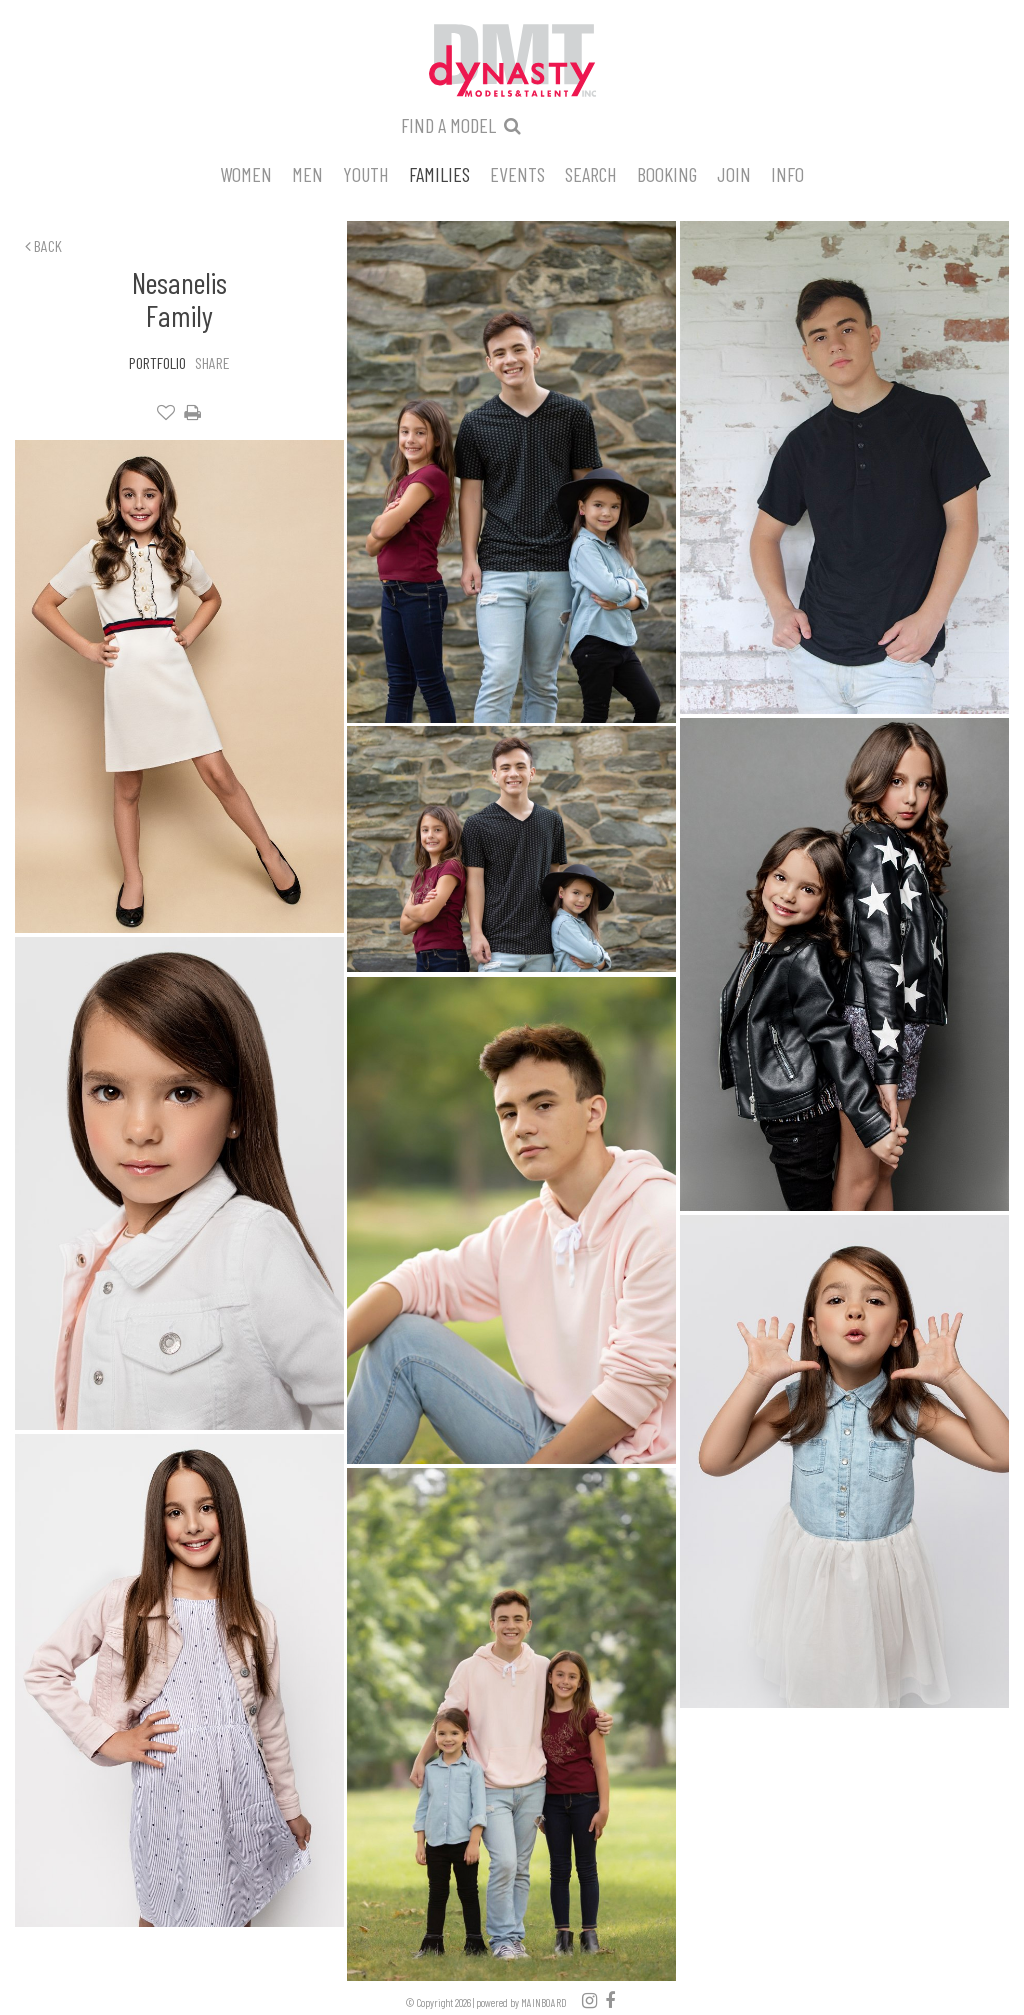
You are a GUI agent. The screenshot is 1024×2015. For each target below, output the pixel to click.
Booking (667, 173)
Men (307, 173)
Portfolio (157, 362)
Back (43, 245)
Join (734, 173)
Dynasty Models (512, 62)
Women (246, 173)
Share (212, 362)
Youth (366, 173)
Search (591, 173)
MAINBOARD (544, 2002)
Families (439, 173)
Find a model (448, 125)
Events (517, 173)
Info (787, 173)
